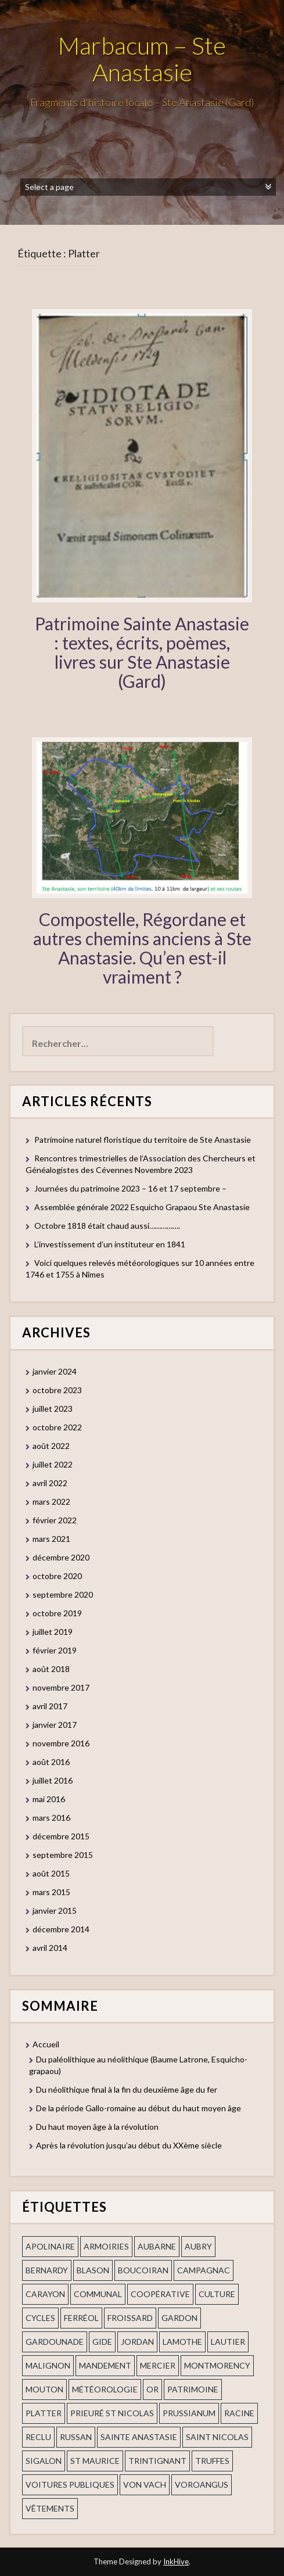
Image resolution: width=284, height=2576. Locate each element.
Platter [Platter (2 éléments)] (44, 2413)
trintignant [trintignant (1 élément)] (157, 2461)
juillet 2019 (53, 1632)
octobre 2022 (57, 1427)
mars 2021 (51, 1539)
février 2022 (55, 1520)
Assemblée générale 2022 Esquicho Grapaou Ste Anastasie (142, 1207)
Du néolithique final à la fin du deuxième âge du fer (126, 2089)
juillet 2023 (53, 1408)
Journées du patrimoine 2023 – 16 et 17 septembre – (130, 1188)
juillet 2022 (53, 1464)
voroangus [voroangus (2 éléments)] (201, 2484)
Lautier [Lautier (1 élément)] (228, 2342)
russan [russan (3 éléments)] (76, 2437)
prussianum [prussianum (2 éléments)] (189, 2413)
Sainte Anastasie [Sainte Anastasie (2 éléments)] (138, 2437)
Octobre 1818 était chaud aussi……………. (107, 1225)
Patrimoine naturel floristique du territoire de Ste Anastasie (142, 1140)
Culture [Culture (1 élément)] (217, 2294)
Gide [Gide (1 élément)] (102, 2342)
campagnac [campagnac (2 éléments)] (203, 2270)
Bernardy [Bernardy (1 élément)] (47, 2270)
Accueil (46, 2044)
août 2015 (51, 1873)
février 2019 (55, 1650)
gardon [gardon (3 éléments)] (179, 2318)
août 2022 (51, 1446)
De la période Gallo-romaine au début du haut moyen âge (138, 2108)
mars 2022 (51, 1501)
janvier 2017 (55, 1725)
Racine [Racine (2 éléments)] (239, 2413)
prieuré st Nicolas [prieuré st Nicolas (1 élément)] (112, 2413)
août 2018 (51, 1669)
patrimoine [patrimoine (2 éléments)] (192, 2389)
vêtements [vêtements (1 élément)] (50, 2508)
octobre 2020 (57, 1576)
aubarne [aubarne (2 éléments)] (157, 2246)
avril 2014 (50, 1948)
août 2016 (51, 1762)
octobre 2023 (57, 1390)
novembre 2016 (61, 1743)
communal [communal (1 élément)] (98, 2294)
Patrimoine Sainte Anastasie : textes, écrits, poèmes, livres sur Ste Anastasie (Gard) (142, 652)
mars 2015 (51, 1892)
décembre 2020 (61, 1557)
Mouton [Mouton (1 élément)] (44, 2389)
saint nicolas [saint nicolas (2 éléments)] (217, 2437)
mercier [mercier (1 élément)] (157, 2365)
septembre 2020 (63, 1594)
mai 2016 (49, 1799)
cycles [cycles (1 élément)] (40, 2318)
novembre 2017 (61, 1687)
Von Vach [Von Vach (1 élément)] (144, 2484)
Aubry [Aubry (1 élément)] (198, 2246)
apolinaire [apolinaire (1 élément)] (50, 2246)
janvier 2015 (55, 1910)
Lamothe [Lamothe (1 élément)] (182, 2342)
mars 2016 (51, 1817)
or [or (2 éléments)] (152, 2389)
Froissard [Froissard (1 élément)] (130, 2318)
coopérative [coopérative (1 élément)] (160, 2294)
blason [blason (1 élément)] (93, 2270)
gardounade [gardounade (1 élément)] (55, 2342)
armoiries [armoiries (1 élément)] (106, 2246)
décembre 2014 (61, 1929)
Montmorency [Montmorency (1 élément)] (217, 2365)
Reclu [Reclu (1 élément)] (38, 2437)
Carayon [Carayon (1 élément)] (45, 2294)
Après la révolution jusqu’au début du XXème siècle (129, 2145)
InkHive (176, 2561)
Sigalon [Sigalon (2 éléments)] (44, 2461)
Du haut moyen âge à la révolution (97, 2127)
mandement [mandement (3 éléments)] (105, 2365)
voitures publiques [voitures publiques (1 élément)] (70, 2484)
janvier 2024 (55, 1371)
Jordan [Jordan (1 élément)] (137, 2342)
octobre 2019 (57, 1613)
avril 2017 (50, 1706)
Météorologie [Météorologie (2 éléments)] (105, 2389)
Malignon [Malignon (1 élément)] (48, 2365)
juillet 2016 (53, 1780)
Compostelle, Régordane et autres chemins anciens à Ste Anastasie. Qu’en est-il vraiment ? (142, 948)
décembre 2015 (61, 1836)
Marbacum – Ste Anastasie (142, 59)
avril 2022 (50, 1483)
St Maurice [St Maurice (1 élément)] (95, 2461)
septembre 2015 (63, 1855)
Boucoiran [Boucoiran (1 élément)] (143, 2270)
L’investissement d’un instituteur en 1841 (109, 1244)
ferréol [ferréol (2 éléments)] (81, 2318)
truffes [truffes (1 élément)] (212, 2461)
